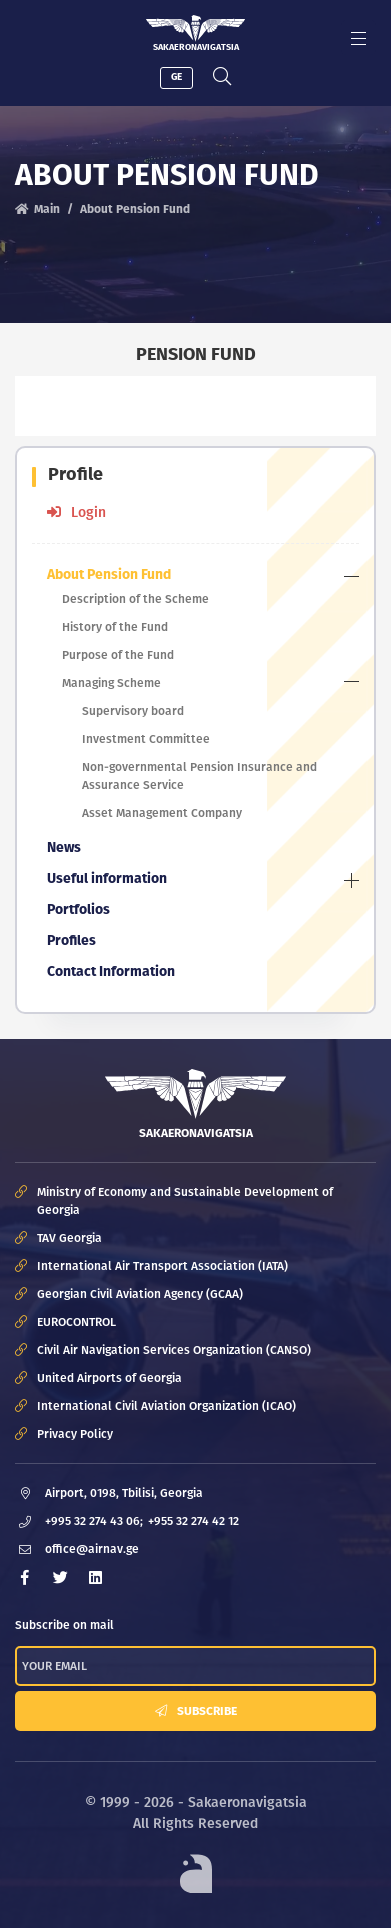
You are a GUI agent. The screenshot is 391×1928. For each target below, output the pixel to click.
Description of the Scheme (135, 599)
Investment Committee (146, 739)
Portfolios (78, 909)
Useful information (107, 878)
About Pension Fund (109, 574)
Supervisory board (133, 711)
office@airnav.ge (92, 1549)
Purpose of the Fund (118, 655)
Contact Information (111, 971)
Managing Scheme (111, 683)
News (64, 847)
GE (176, 77)
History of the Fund (115, 627)
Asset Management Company (162, 813)
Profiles (71, 940)
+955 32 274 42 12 (193, 1521)
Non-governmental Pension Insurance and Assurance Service (199, 776)
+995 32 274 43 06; (94, 1521)
